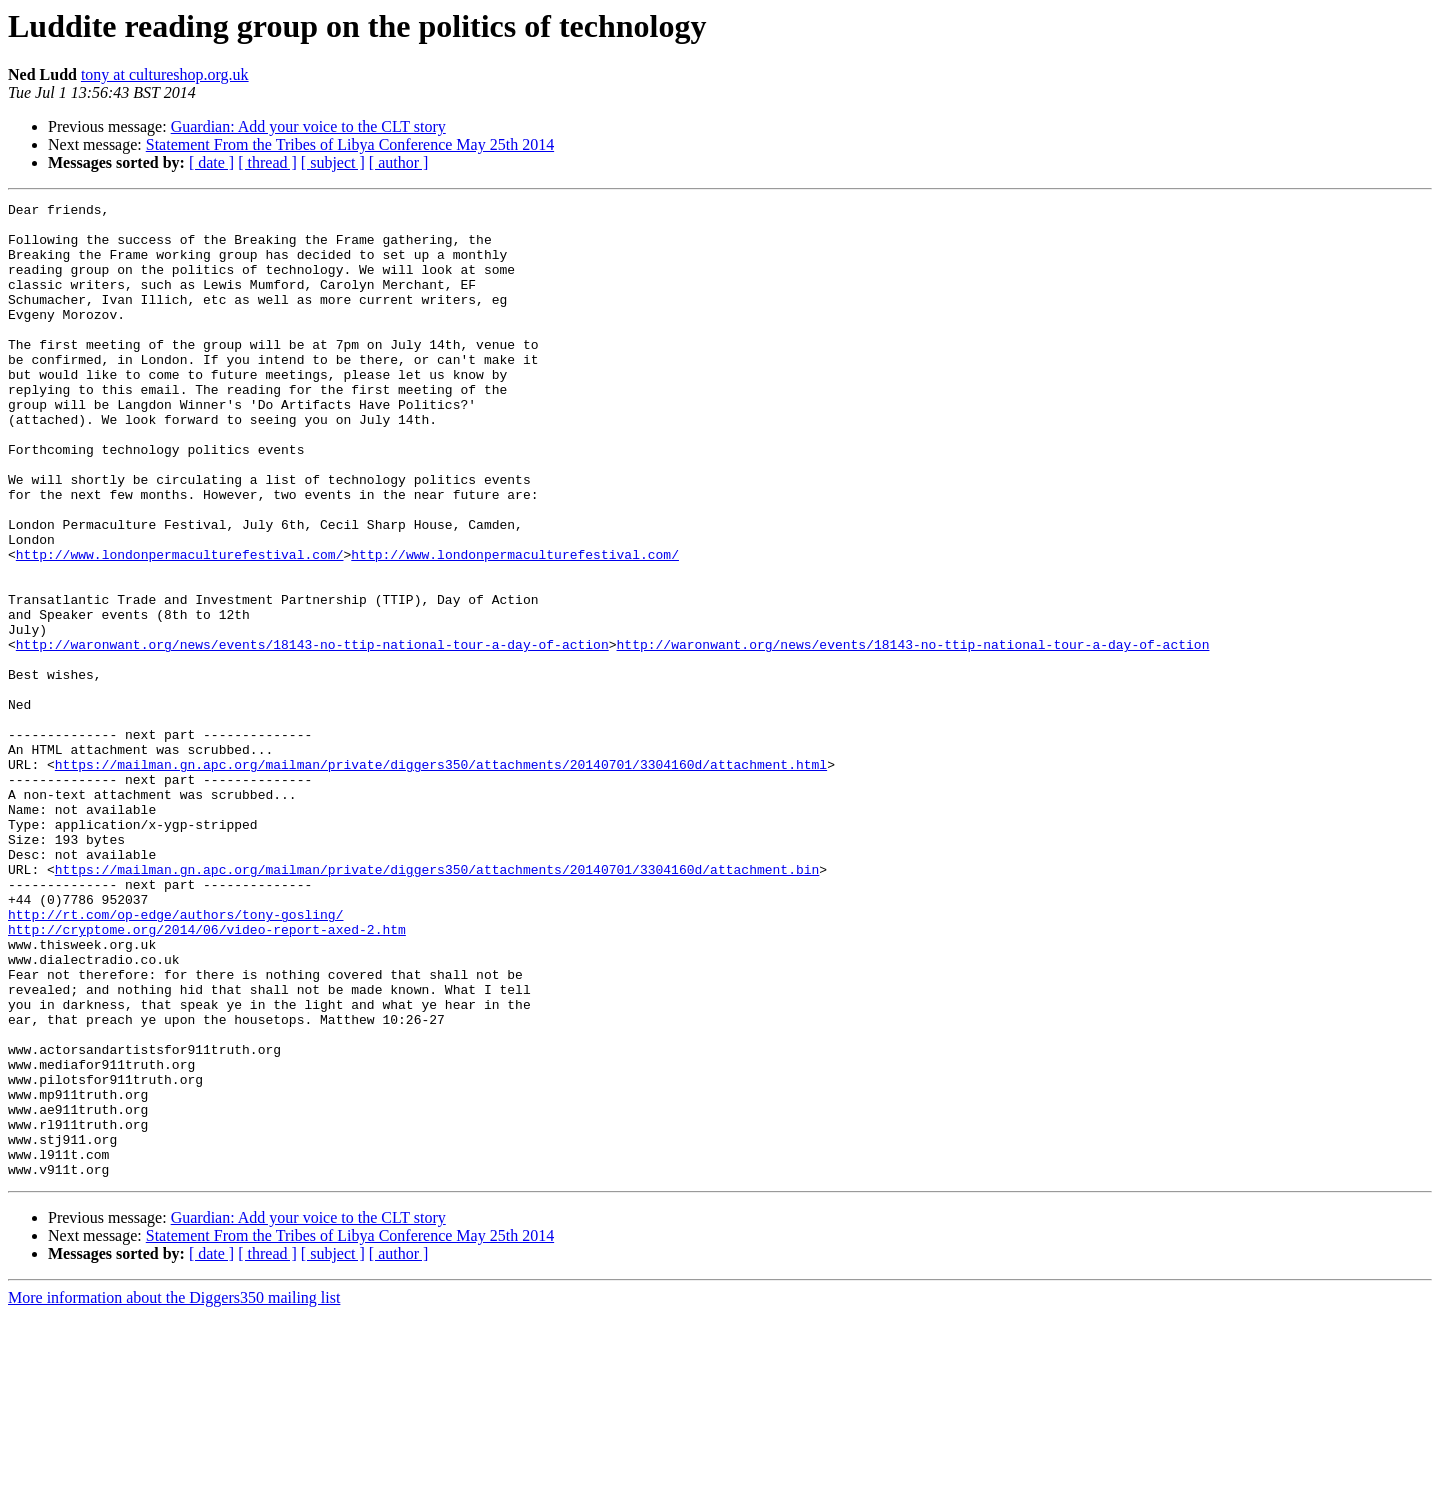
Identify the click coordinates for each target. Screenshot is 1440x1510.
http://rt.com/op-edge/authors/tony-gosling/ (175, 1058)
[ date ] (211, 162)
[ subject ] (333, 162)
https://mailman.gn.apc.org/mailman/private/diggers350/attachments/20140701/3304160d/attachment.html (441, 878)
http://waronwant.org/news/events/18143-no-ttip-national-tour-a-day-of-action (312, 734)
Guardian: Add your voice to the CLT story (308, 126)
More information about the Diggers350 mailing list (174, 1492)
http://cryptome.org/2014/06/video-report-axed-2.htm (207, 1076)
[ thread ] (267, 162)
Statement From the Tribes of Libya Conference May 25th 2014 (350, 144)
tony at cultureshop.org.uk (165, 74)
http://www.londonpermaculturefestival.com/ (180, 626)
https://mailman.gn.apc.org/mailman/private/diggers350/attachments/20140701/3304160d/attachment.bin (437, 1004)
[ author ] (399, 162)
